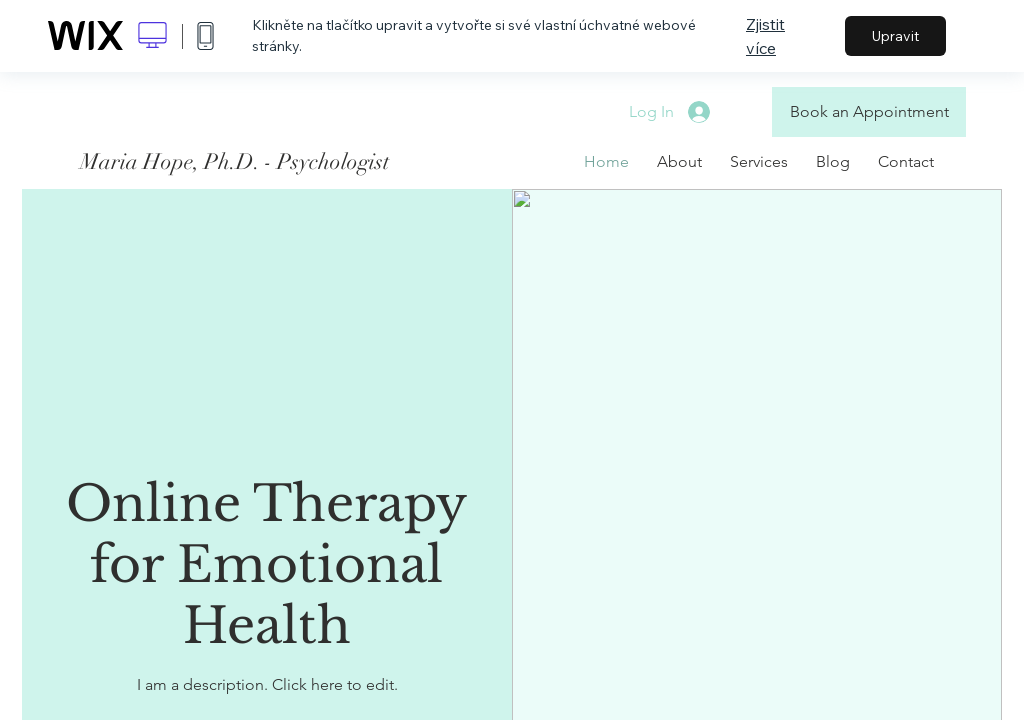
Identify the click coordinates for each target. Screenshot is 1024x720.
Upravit (895, 36)
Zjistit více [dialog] (765, 36)
